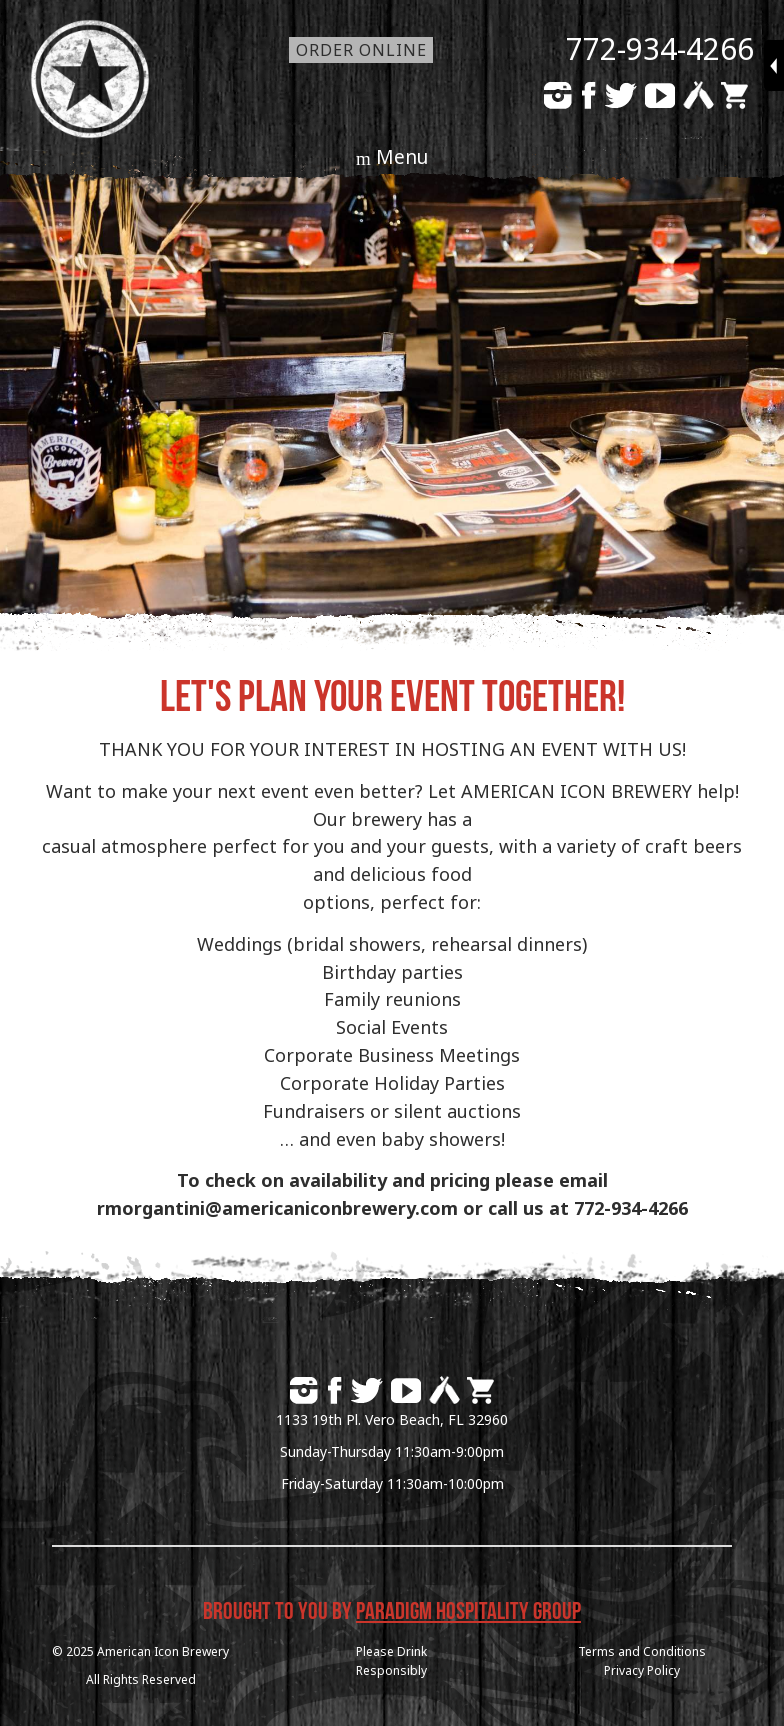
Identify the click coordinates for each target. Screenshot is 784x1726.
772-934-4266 (660, 48)
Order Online (361, 50)
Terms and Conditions (642, 1651)
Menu (402, 157)
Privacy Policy (642, 1670)
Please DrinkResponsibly (391, 1661)
